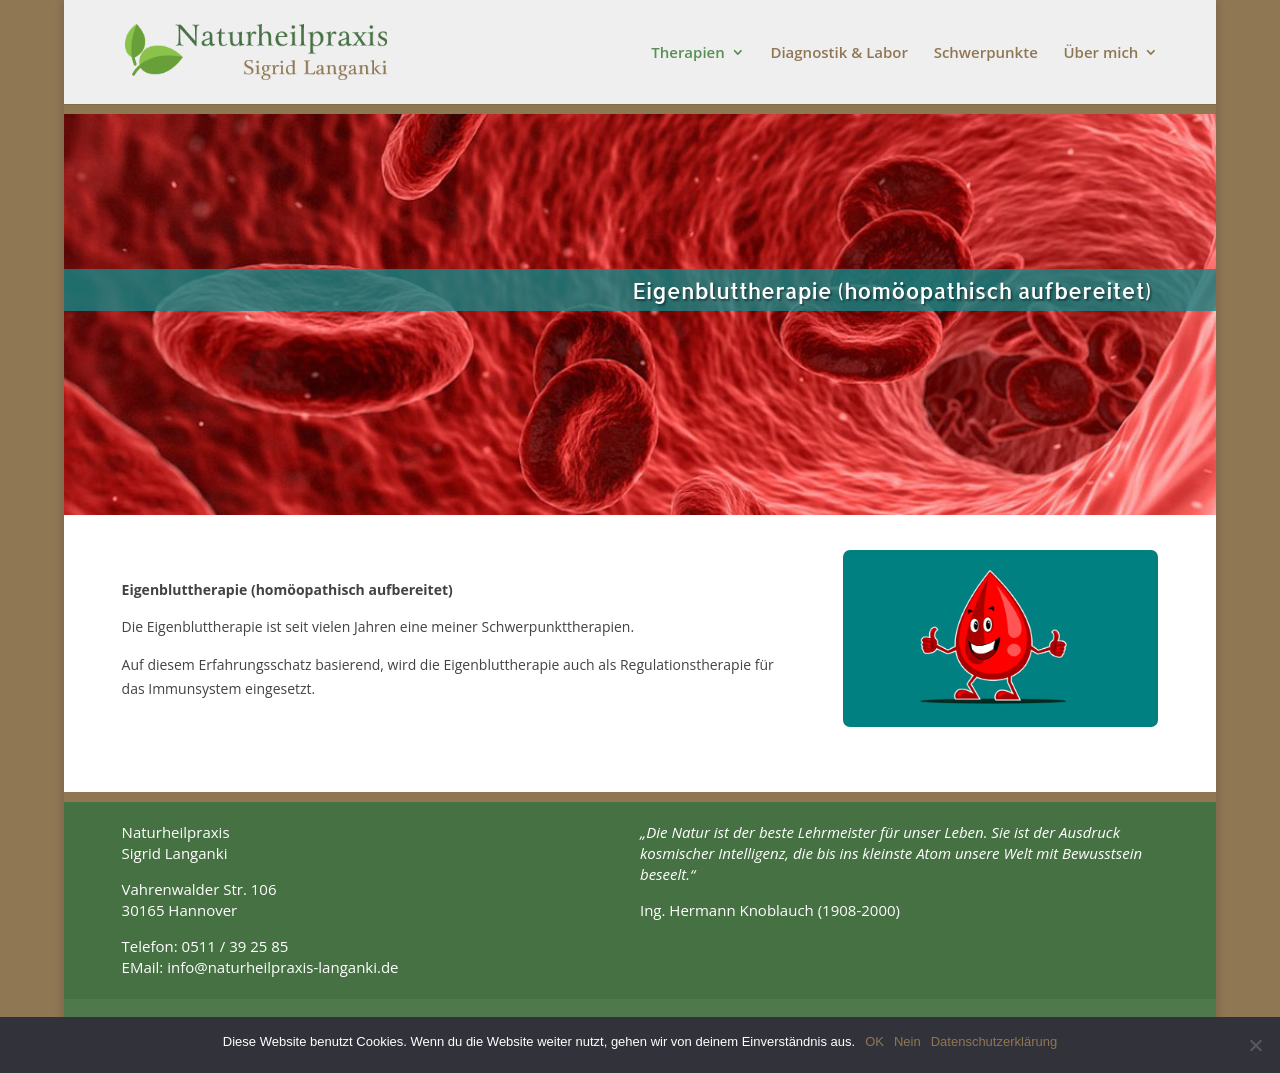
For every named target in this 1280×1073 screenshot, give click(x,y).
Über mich (1100, 53)
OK (874, 1041)
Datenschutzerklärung (994, 1041)
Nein (907, 1041)
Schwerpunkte (986, 53)
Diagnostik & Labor (839, 53)
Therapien (688, 53)
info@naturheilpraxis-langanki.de (282, 967)
